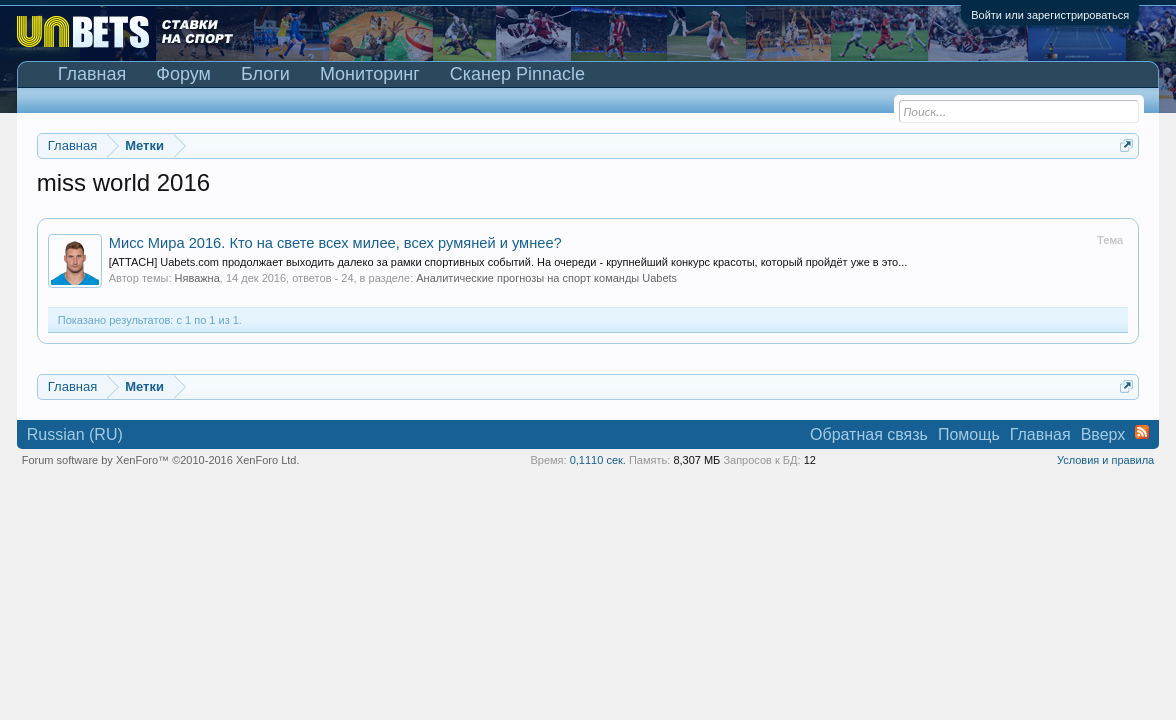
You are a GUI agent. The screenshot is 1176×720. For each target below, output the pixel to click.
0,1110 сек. (598, 460)
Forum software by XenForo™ (161, 460)
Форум (183, 74)
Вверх (1103, 434)
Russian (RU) (75, 434)
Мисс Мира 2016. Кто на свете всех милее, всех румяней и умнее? (335, 243)
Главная (92, 74)
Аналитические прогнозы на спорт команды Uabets (546, 278)
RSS (1142, 432)
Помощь (969, 434)
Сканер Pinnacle (517, 74)
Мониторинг (370, 74)
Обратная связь (869, 434)
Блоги (265, 74)
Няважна (197, 278)
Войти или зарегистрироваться (1050, 15)
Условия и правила (1105, 460)
